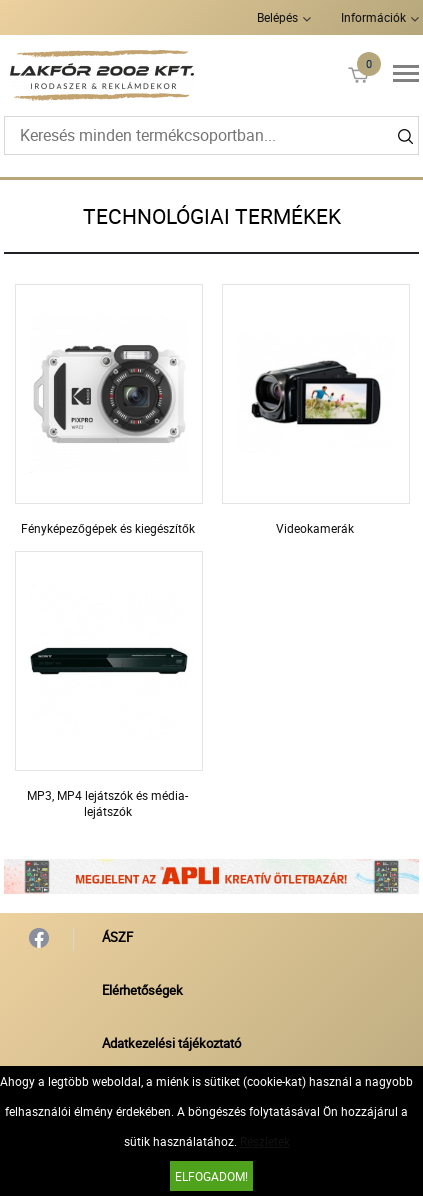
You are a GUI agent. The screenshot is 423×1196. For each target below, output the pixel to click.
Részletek (265, 1141)
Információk (373, 17)
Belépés (277, 17)
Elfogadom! (211, 1176)
